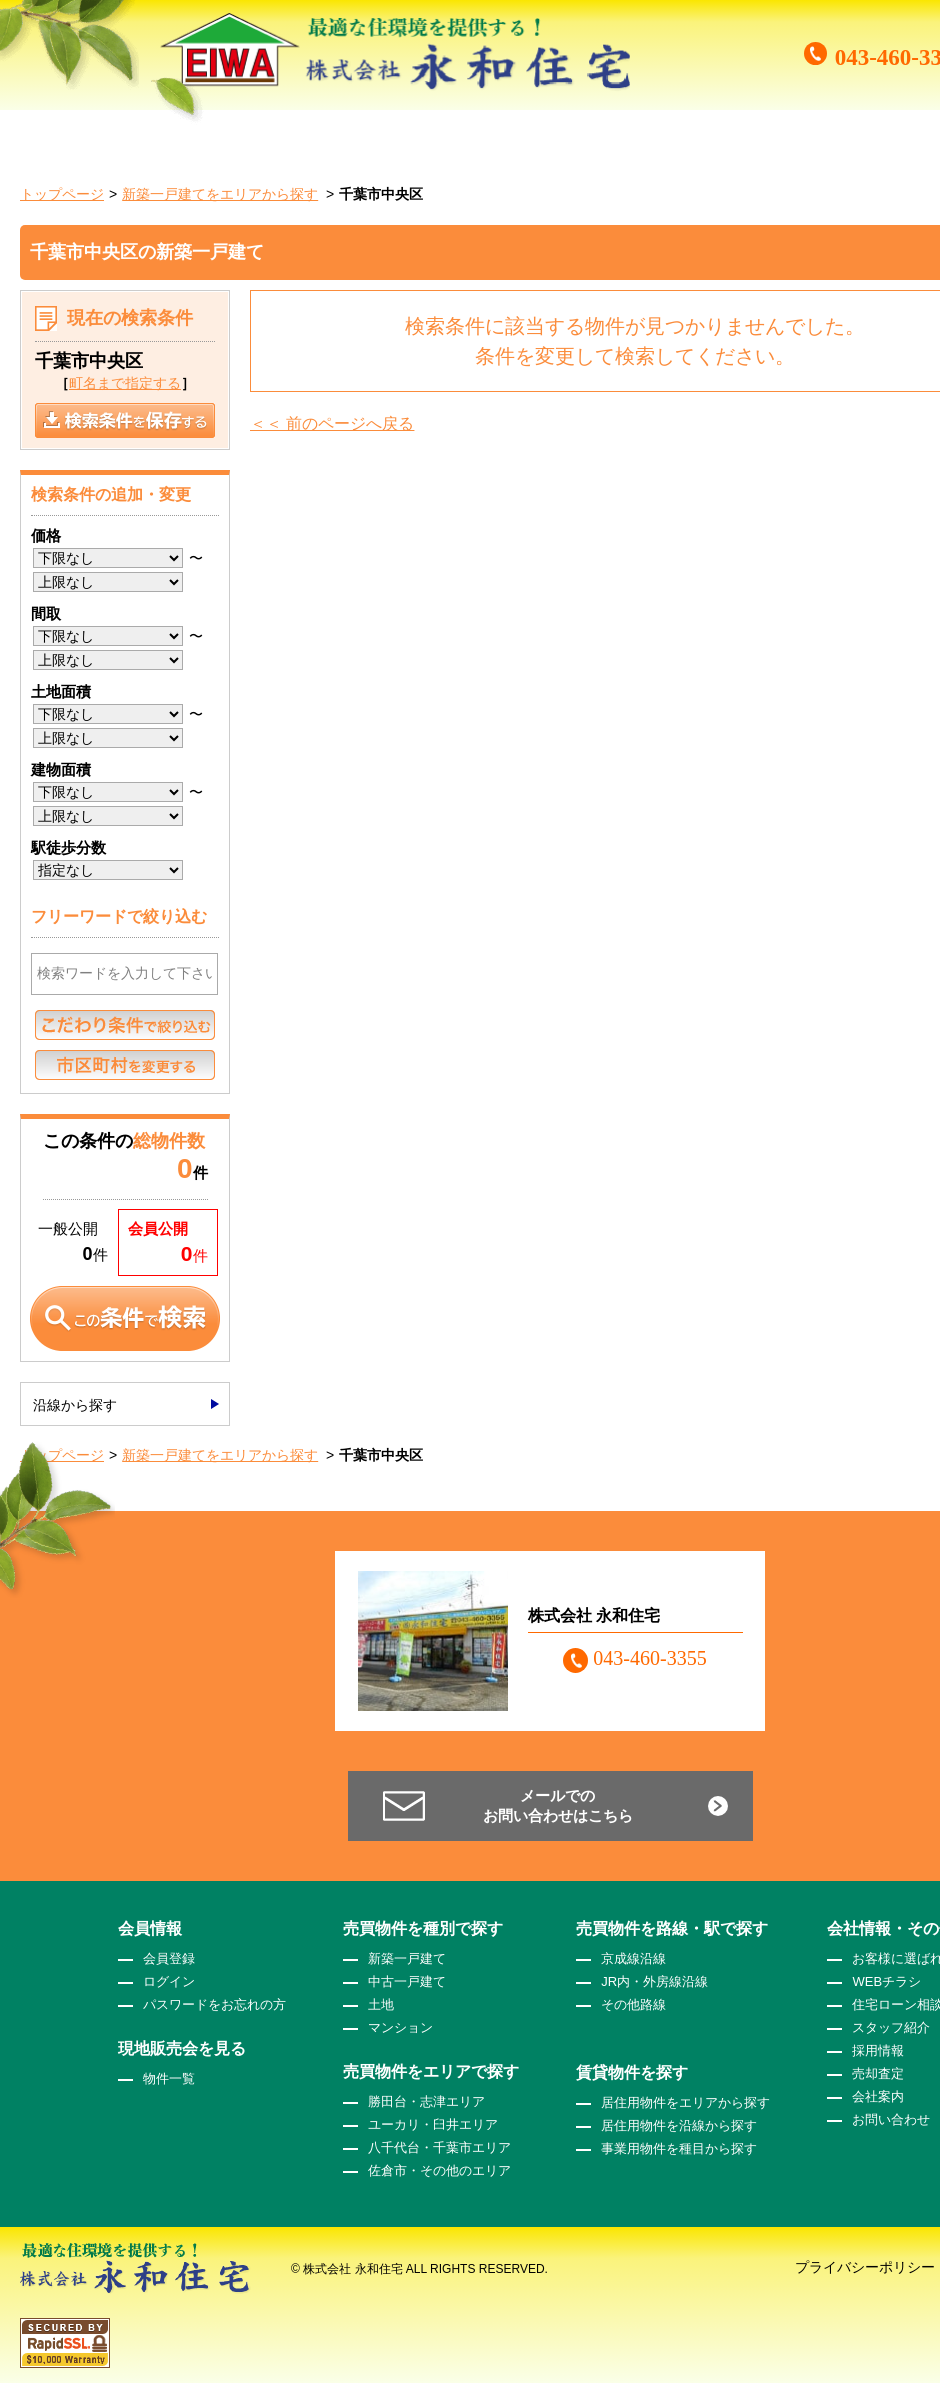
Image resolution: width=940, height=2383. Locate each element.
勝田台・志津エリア (426, 2101)
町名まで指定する (125, 383)
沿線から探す (75, 1405)
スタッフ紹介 (891, 2027)
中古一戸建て (407, 1981)
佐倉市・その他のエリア (439, 2170)
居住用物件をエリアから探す (685, 2102)
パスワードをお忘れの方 (214, 2004)
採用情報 (878, 2050)
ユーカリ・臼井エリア (433, 2124)
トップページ (62, 194)
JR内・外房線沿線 (654, 1981)
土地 (381, 2004)
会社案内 (878, 2096)
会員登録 (169, 1958)
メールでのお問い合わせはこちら (558, 1805)
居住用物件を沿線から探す (679, 2125)
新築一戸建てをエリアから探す (220, 194)
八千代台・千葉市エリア (439, 2147)
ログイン (169, 1981)
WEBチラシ (886, 1981)
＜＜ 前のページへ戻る (332, 423)
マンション (400, 2027)
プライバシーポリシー (865, 2267)
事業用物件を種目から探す (679, 2148)
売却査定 (878, 2073)
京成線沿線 (633, 1958)
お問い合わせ (891, 2119)
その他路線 (633, 2004)
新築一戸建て (407, 1958)
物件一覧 (169, 2078)
